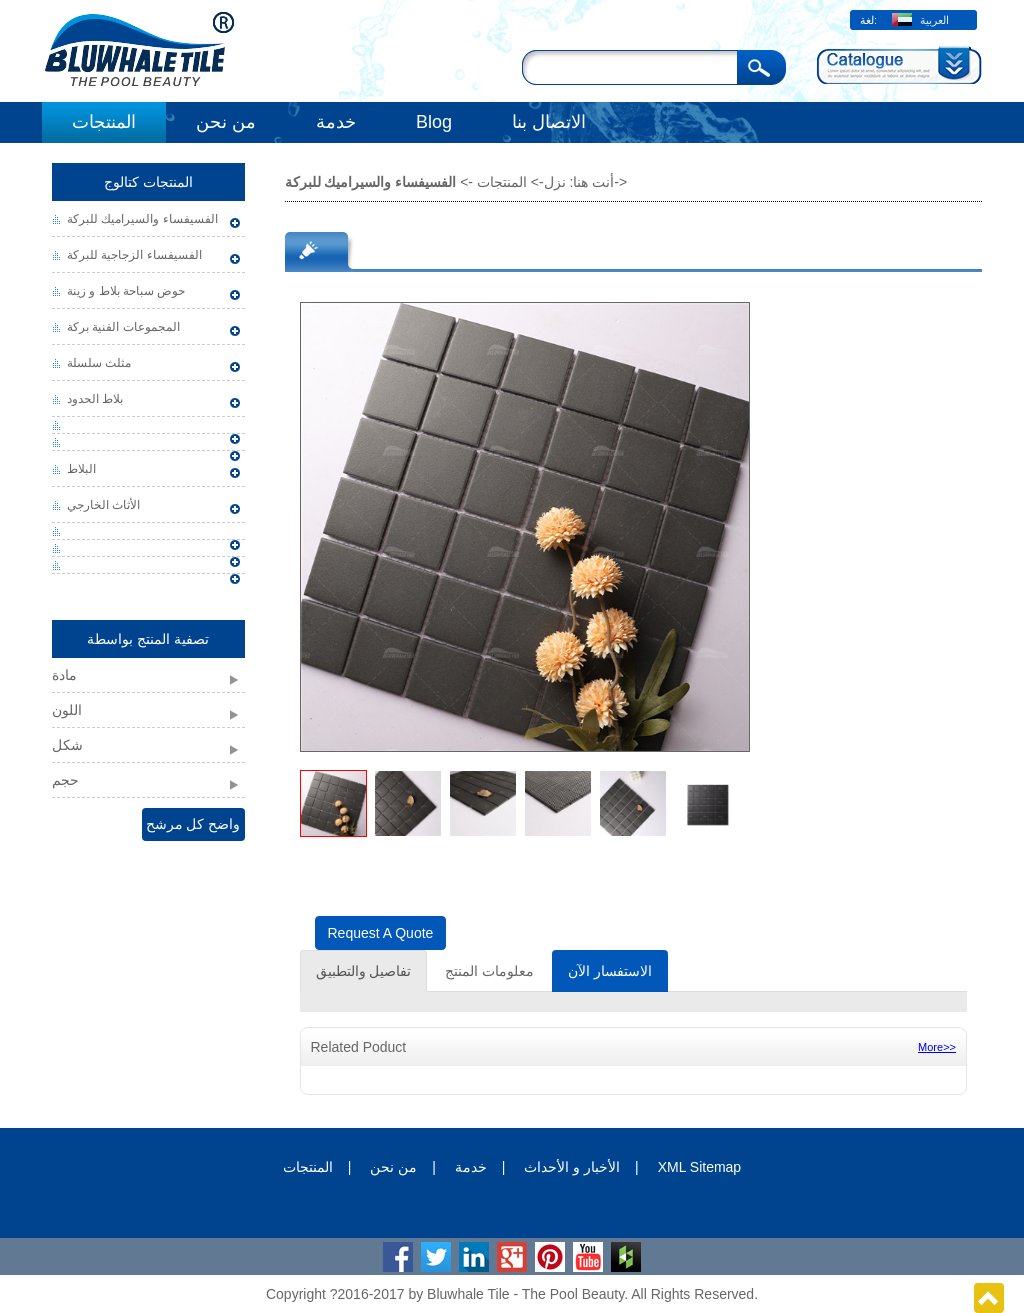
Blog (434, 122)
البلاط (81, 469)
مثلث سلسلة (99, 363)
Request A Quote (381, 933)
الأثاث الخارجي (103, 505)
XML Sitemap (700, 1167)
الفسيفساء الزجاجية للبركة (134, 255)
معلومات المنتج (489, 971)
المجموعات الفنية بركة (123, 327)
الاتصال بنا (549, 122)
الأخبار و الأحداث (572, 1167)
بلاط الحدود (95, 399)
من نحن (226, 122)
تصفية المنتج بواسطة (148, 639)
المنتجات (104, 122)
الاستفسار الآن (610, 971)
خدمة (336, 122)
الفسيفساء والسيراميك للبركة (142, 219)
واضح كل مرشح (193, 824)
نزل (555, 182)
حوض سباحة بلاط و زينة (126, 291)
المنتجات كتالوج (148, 182)
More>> (937, 1047)
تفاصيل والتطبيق (364, 971)
